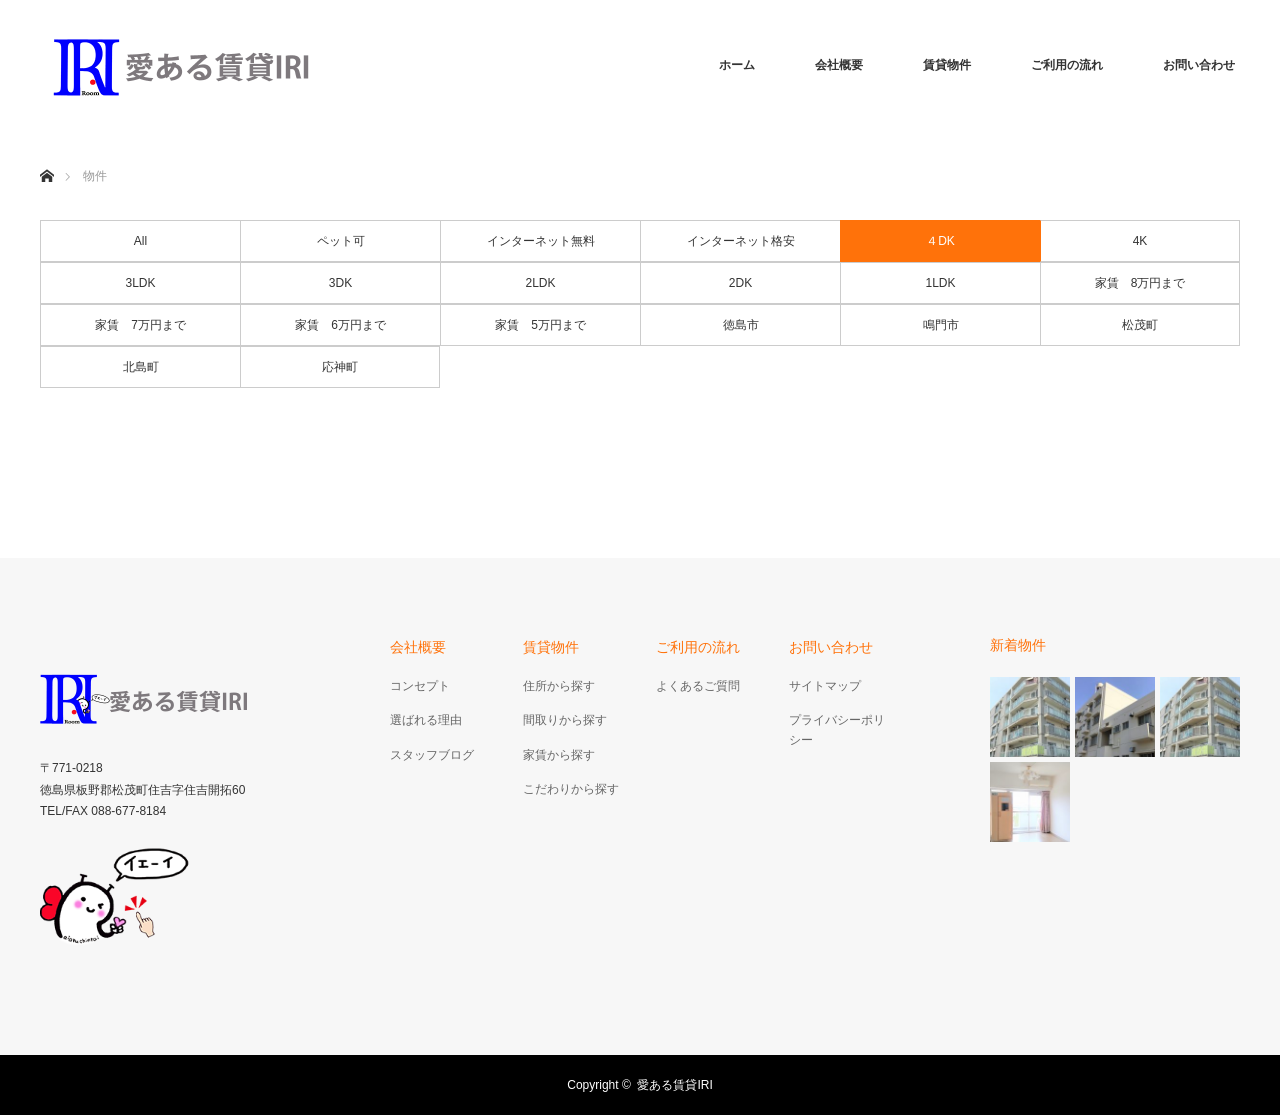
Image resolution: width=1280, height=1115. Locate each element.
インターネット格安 (741, 241)
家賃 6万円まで (340, 325)
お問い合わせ (1199, 65)
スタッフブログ (432, 755)
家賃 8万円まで (1140, 283)
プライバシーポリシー (837, 729)
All (140, 241)
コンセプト (420, 686)
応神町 (340, 367)
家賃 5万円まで (540, 325)
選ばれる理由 (426, 720)
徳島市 (741, 325)
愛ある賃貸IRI (680, 1085)
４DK (940, 241)
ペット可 (341, 241)
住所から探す (559, 686)
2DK (740, 283)
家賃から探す (559, 755)
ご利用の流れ (1067, 65)
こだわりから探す (571, 789)
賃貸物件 (947, 65)
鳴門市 (941, 325)
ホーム (737, 65)
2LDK (540, 283)
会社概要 (839, 65)
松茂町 (1140, 325)
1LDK (940, 283)
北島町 (141, 367)
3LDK (140, 283)
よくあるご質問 (698, 686)
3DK (340, 283)
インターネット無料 (541, 241)
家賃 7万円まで (140, 325)
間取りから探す (565, 720)
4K (1140, 241)
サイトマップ (825, 686)
